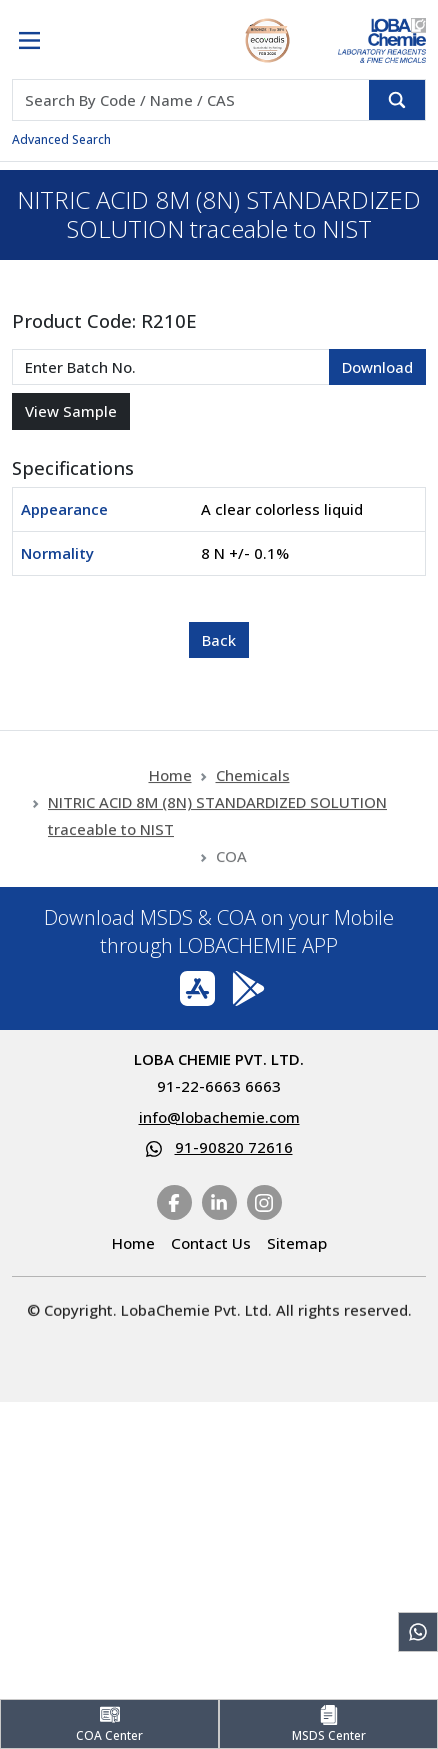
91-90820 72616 (234, 1147)
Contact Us (211, 1243)
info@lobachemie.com (219, 1117)
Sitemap (297, 1243)
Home (170, 817)
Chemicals (253, 817)
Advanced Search (61, 139)
